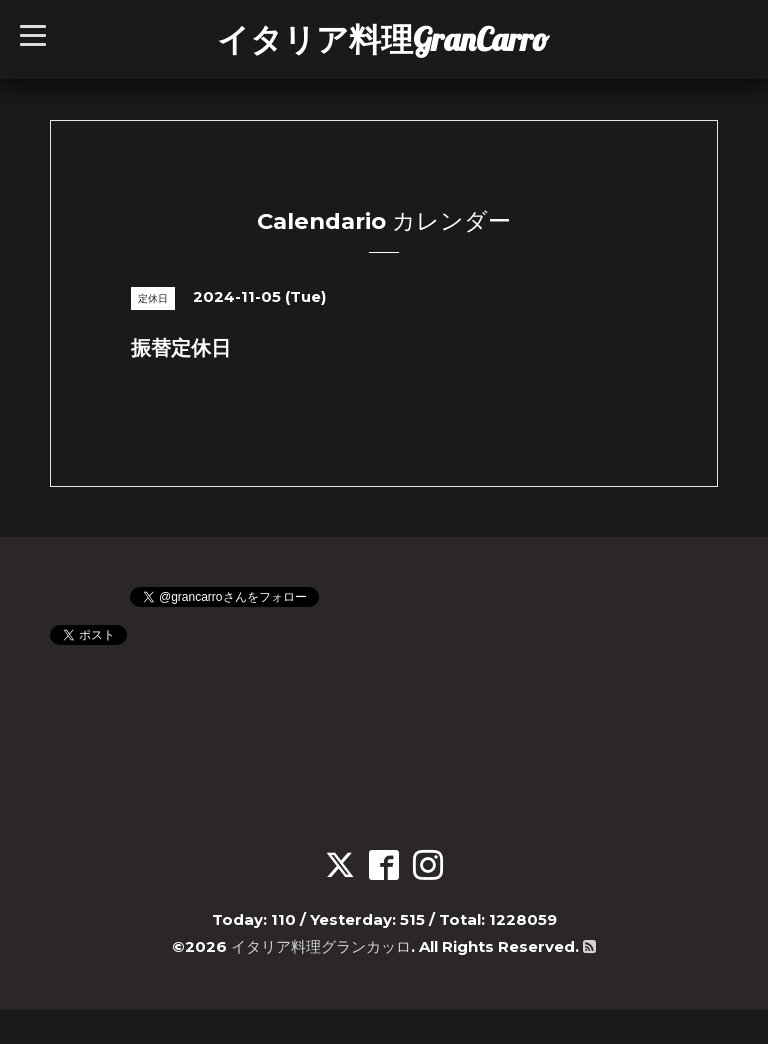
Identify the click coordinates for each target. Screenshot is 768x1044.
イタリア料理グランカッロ (321, 946)
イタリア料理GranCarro (383, 39)
